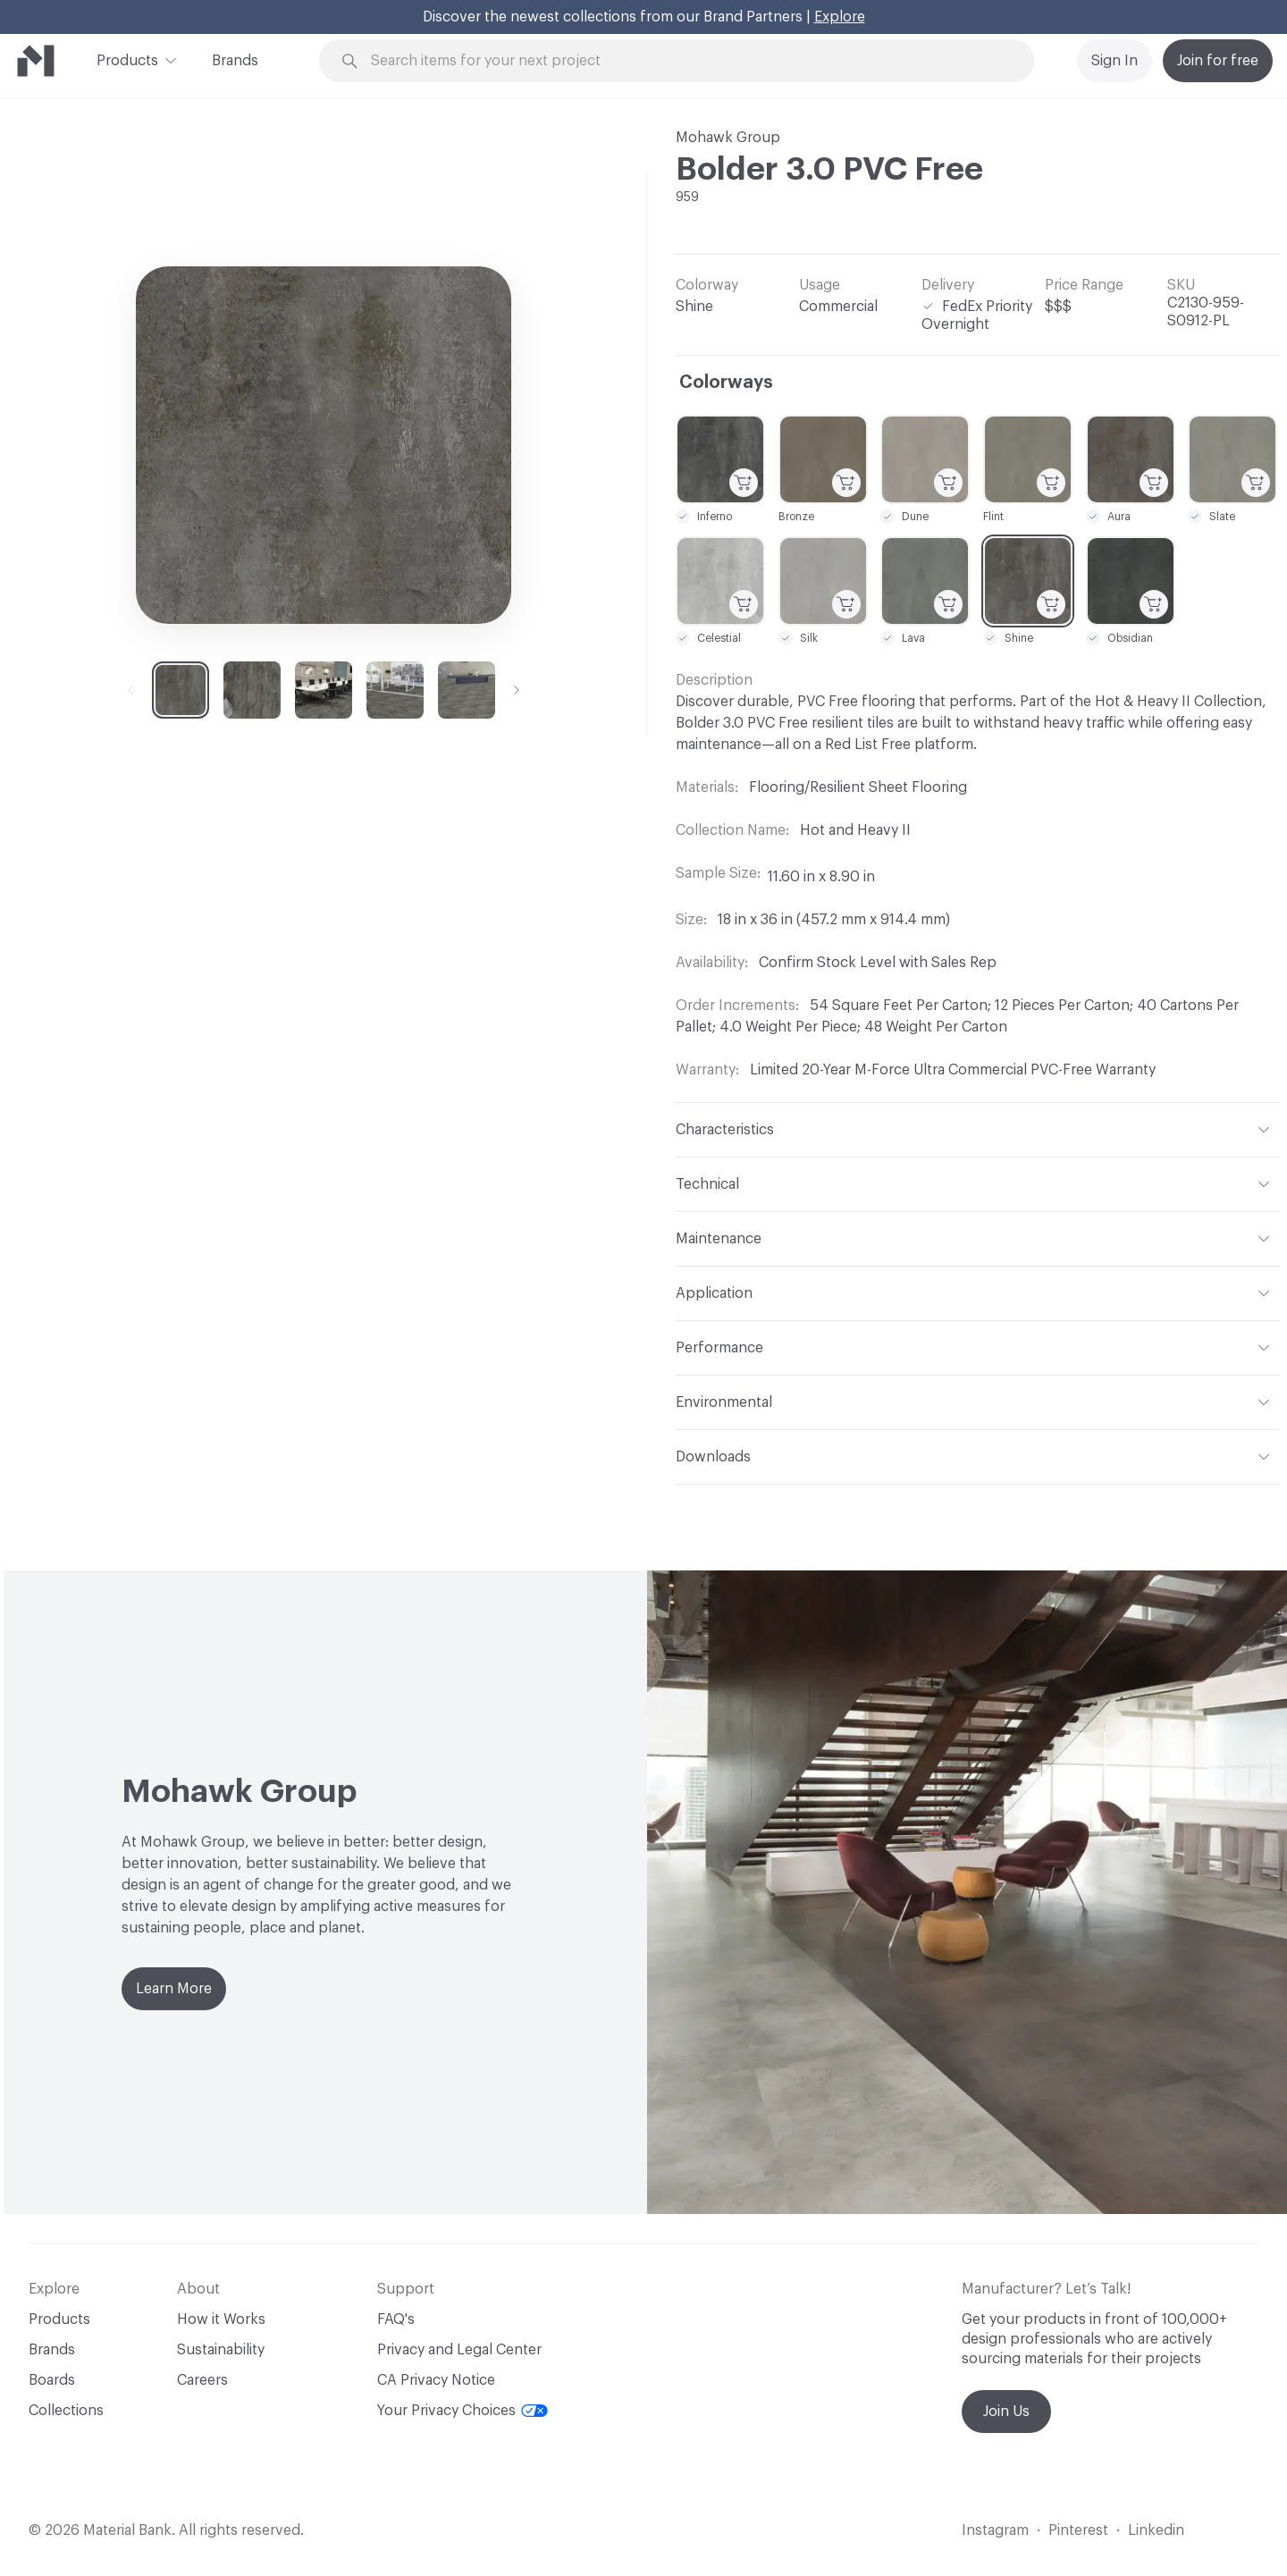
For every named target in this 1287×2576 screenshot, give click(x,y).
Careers (202, 2380)
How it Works (221, 2319)
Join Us (1006, 2411)
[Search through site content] (686, 61)
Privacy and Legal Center (459, 2350)
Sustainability (221, 2350)
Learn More (174, 1989)
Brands (235, 61)
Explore (839, 17)
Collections (66, 2410)
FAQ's (396, 2319)
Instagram (995, 2530)
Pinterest (1078, 2530)
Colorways (726, 382)
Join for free (1217, 61)
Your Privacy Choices (462, 2410)
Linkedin (1156, 2530)
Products (127, 59)
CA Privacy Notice (436, 2380)
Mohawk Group (728, 137)
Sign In (1114, 61)
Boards (52, 2380)
